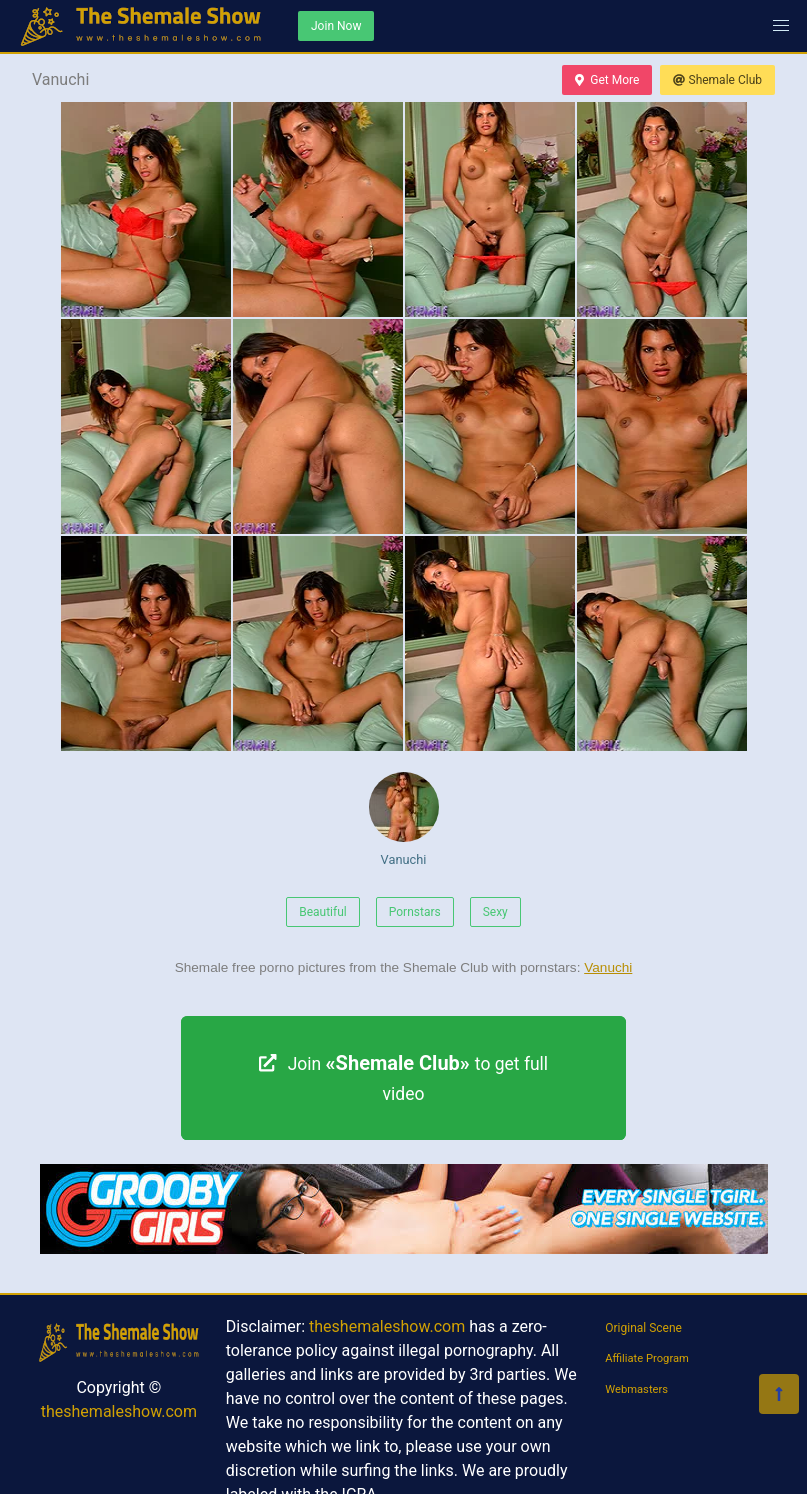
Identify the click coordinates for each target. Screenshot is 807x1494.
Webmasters (636, 1389)
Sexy (495, 912)
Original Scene (643, 1328)
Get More (607, 80)
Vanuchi (404, 819)
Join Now (336, 26)
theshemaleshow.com (119, 1411)
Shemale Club (717, 80)
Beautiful (323, 912)
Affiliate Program (647, 1358)
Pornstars (415, 912)
